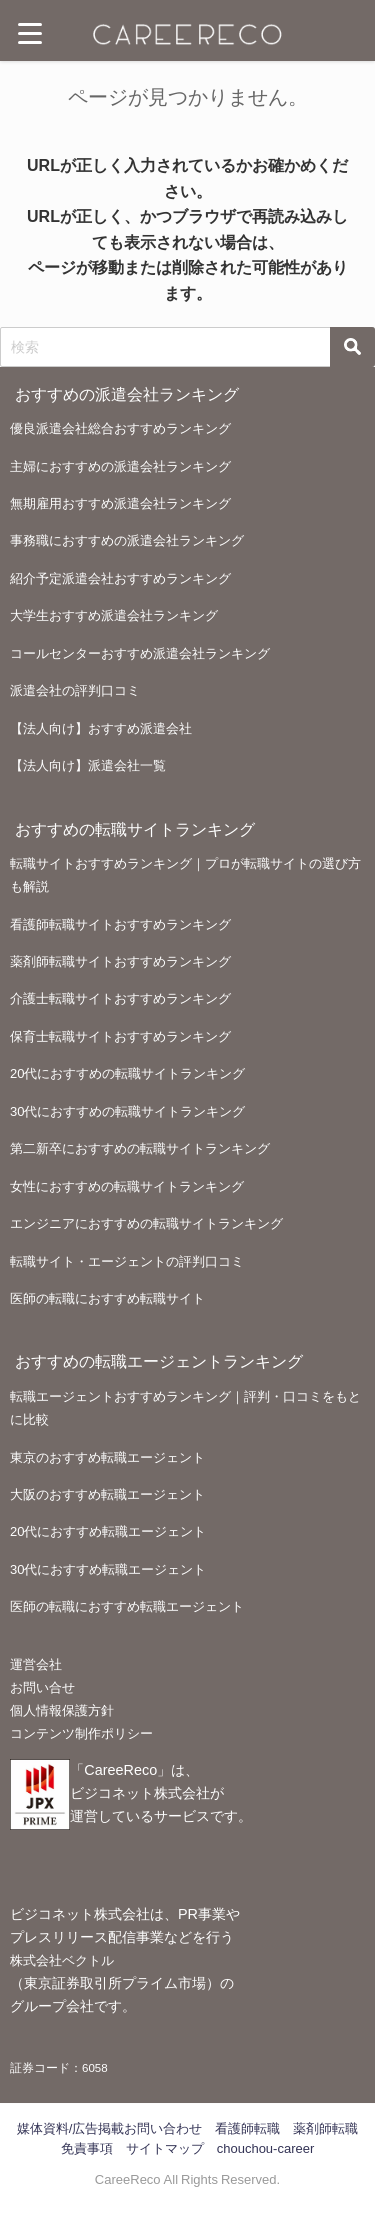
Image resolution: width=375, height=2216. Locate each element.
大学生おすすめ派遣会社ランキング (114, 615)
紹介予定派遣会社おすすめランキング (120, 578)
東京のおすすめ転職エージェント (107, 1457)
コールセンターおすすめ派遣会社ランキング (140, 653)
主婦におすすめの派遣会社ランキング (120, 466)
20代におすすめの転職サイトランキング (127, 1073)
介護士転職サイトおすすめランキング (120, 998)
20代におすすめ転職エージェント (108, 1531)
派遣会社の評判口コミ (75, 690)
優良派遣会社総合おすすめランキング (120, 428)
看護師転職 (247, 2128)
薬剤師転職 (325, 2128)
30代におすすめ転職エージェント (108, 1569)
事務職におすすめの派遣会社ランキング (127, 540)
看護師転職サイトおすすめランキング (120, 924)
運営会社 (36, 1664)
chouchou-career (266, 2148)
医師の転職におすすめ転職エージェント (127, 1606)
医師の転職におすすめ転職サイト (107, 1298)
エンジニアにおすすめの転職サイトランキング (146, 1223)
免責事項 (87, 2148)
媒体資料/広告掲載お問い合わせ (110, 2128)
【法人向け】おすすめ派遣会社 (101, 728)
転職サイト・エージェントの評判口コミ (127, 1261)
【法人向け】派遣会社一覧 (88, 765)
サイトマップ (165, 2148)
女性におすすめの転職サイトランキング (127, 1186)
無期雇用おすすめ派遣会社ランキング (120, 503)
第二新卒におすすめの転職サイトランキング (140, 1148)
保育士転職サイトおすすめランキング (120, 1036)
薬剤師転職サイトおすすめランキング (120, 961)
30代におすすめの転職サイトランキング (127, 1111)
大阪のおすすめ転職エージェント (107, 1494)
